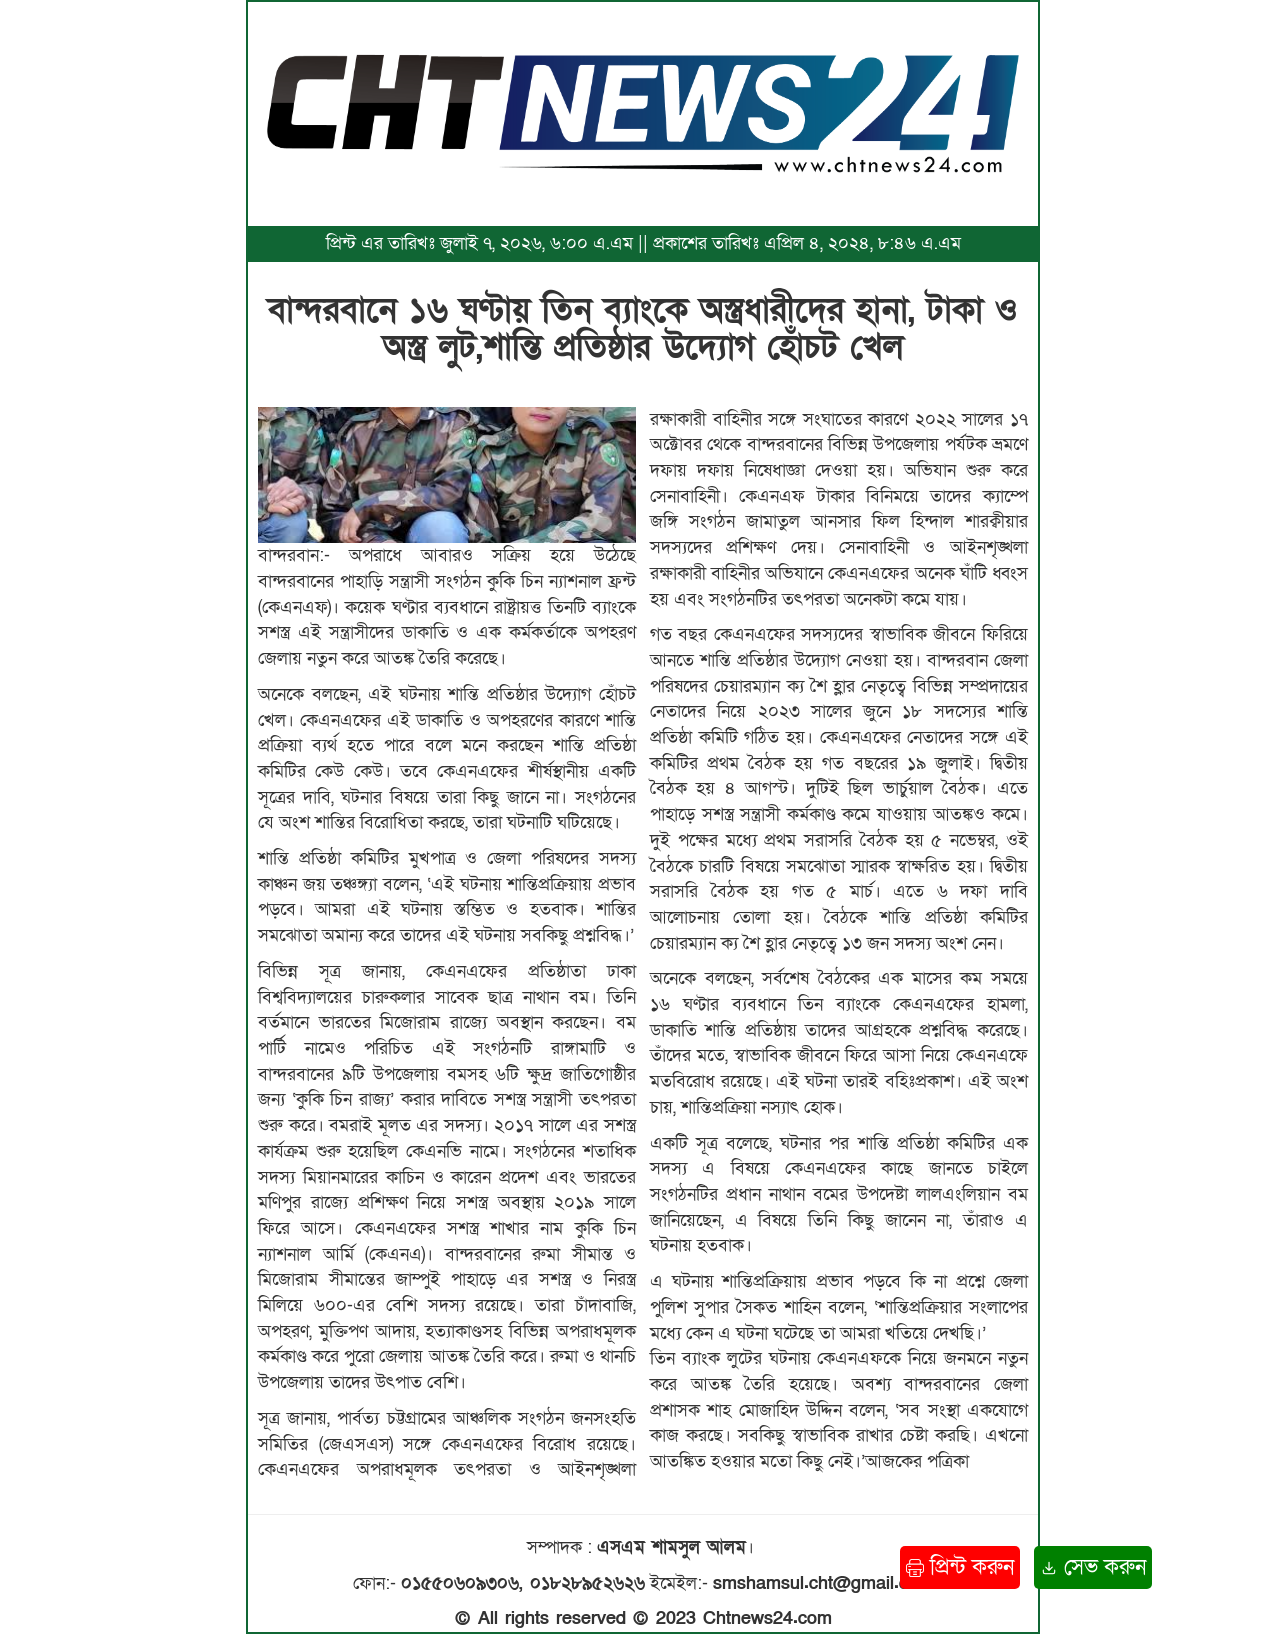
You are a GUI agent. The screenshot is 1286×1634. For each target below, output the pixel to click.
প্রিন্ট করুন (960, 1567)
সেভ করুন (1093, 1567)
